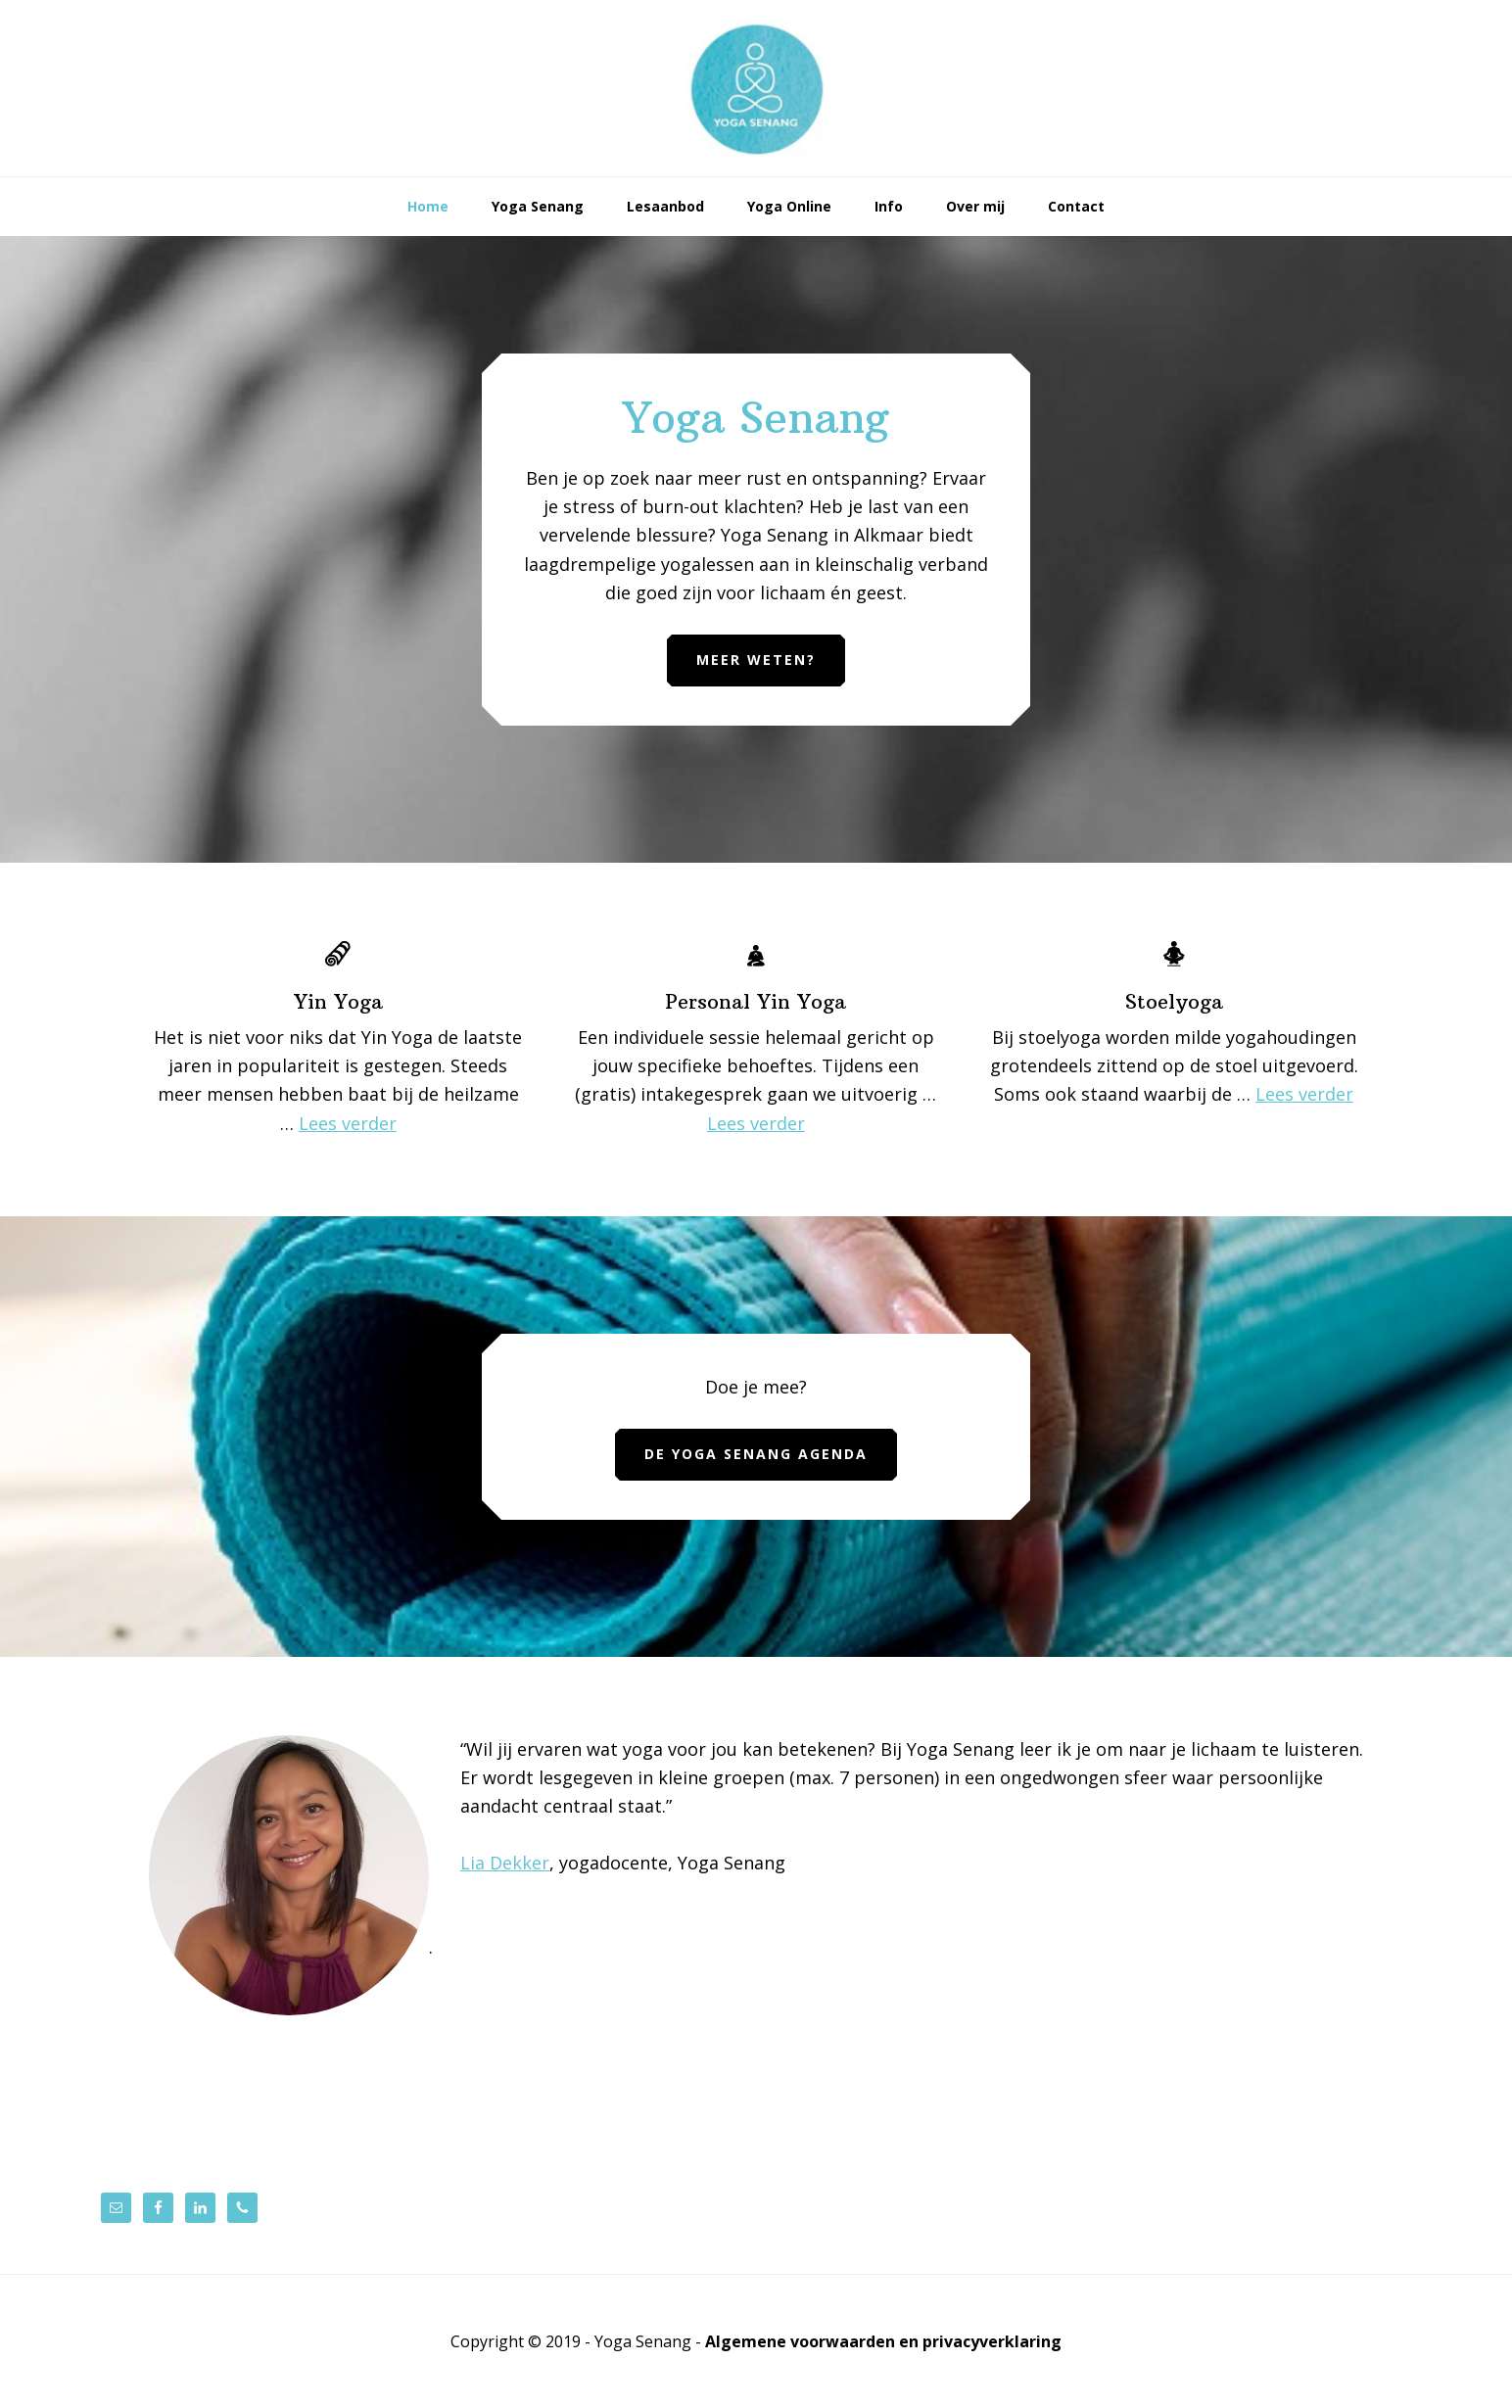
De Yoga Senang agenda (756, 1453)
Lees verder (348, 1123)
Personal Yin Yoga (755, 1001)
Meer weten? (756, 659)
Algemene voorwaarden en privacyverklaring (883, 2341)
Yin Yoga (338, 1001)
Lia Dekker (504, 1862)
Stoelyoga (1174, 1001)
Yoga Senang (756, 88)
